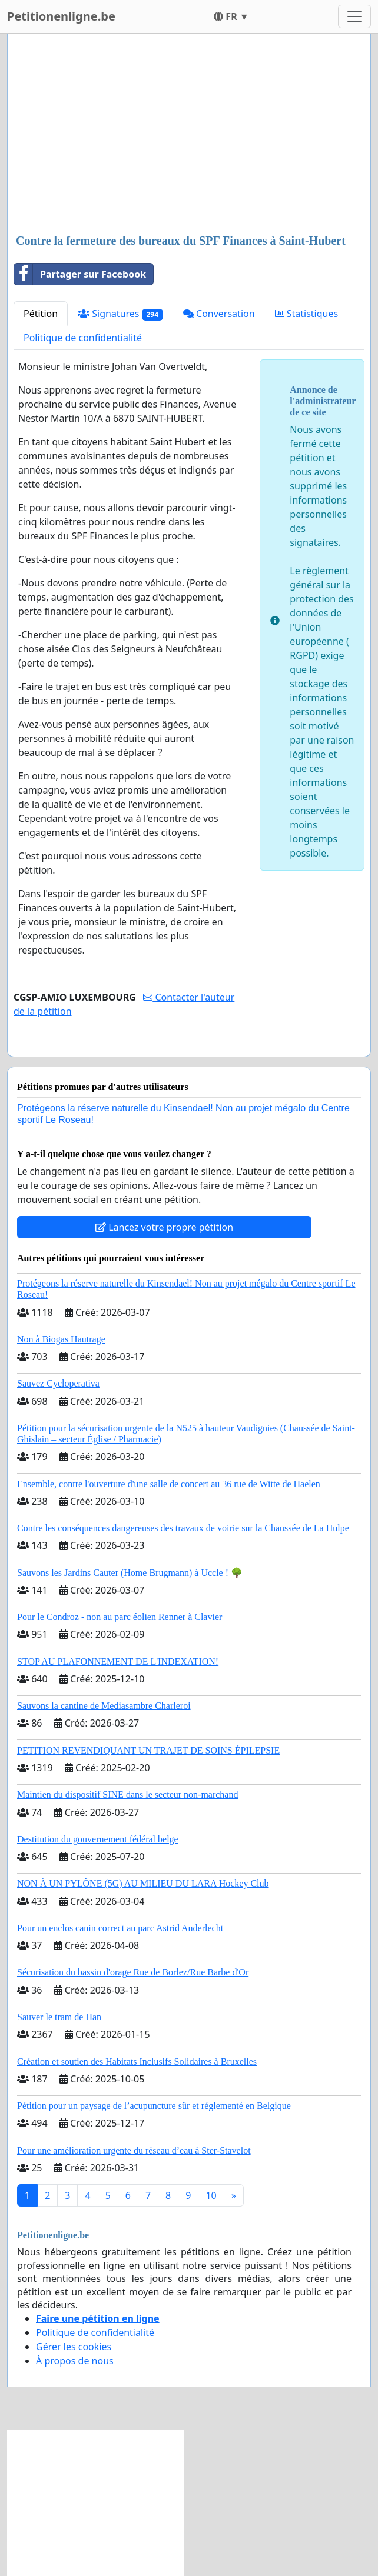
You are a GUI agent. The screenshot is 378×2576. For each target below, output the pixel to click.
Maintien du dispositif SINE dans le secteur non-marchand (127, 1794)
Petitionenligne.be (61, 16)
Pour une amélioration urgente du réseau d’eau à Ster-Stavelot (134, 2150)
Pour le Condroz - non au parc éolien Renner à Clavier (119, 1617)
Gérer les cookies (73, 2346)
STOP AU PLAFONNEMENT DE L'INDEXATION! (117, 1662)
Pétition (41, 313)
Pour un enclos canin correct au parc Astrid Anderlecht (120, 1928)
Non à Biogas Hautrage (61, 1339)
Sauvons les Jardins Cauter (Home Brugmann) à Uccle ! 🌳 (130, 1573)
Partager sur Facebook (80, 274)
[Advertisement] (189, 134)
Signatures (120, 314)
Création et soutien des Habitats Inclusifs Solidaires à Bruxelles (137, 2062)
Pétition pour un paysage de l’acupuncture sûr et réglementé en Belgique (154, 2106)
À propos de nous (75, 2360)
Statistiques (307, 313)
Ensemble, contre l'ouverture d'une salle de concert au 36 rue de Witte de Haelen (168, 1484)
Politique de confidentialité (83, 337)
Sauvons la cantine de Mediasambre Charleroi (104, 1706)
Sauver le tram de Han (59, 2017)
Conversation (219, 313)
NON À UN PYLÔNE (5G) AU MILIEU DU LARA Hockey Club (143, 1883)
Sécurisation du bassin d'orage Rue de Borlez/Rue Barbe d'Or (132, 1972)
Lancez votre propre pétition (164, 1227)
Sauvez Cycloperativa (58, 1383)
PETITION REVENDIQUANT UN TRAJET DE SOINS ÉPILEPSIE (148, 1750)
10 (210, 2195)
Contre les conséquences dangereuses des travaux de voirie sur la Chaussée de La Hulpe (183, 1528)
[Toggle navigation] (354, 16)
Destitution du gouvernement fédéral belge (97, 1839)
